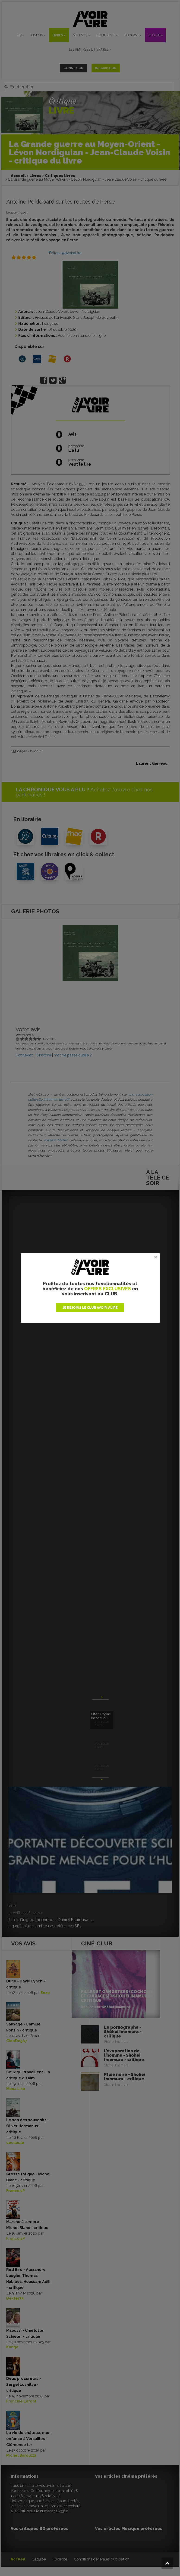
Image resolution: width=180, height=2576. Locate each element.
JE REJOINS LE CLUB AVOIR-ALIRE (90, 1308)
